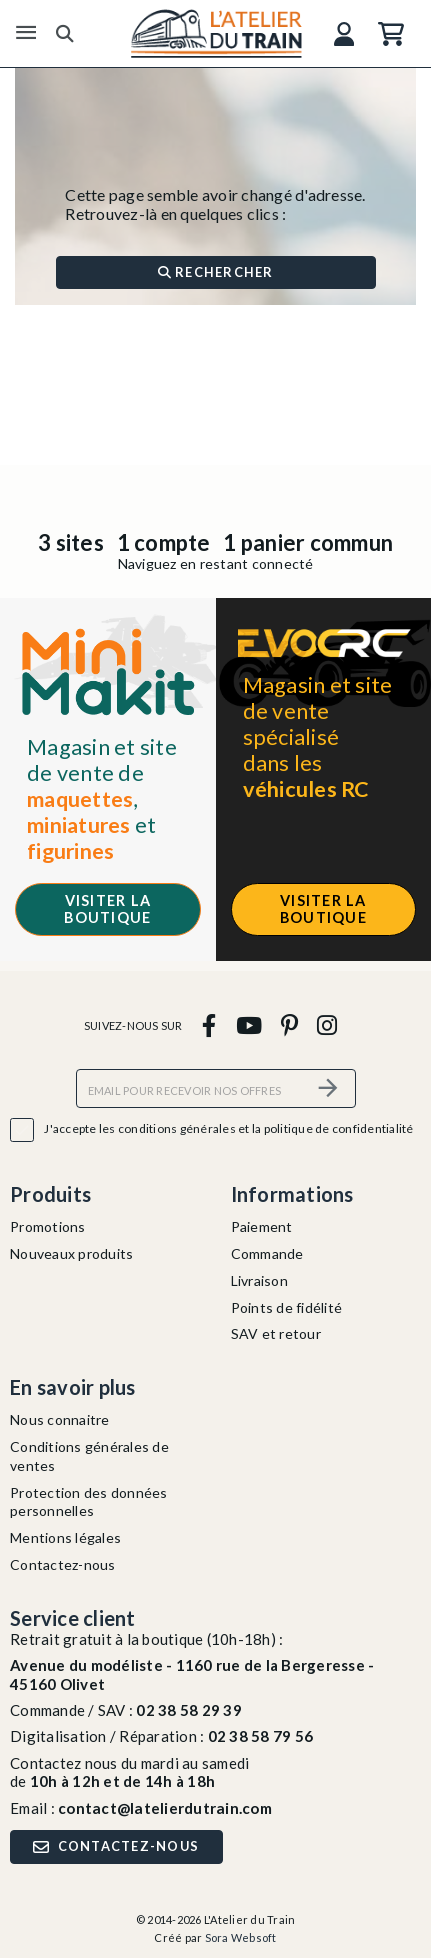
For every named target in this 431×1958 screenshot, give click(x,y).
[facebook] (209, 1024)
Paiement (262, 1226)
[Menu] (26, 33)
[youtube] (248, 1024)
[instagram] (327, 1024)
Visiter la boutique (107, 909)
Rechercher (216, 272)
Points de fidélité (287, 1307)
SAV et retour (276, 1333)
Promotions (48, 1226)
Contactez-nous (63, 1564)
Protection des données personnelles (89, 1502)
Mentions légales (65, 1537)
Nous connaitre (60, 1419)
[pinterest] (289, 1024)
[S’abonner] (329, 1088)
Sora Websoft (241, 1937)
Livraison (259, 1280)
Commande (267, 1253)
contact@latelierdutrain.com (165, 1808)
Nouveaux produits (71, 1253)
